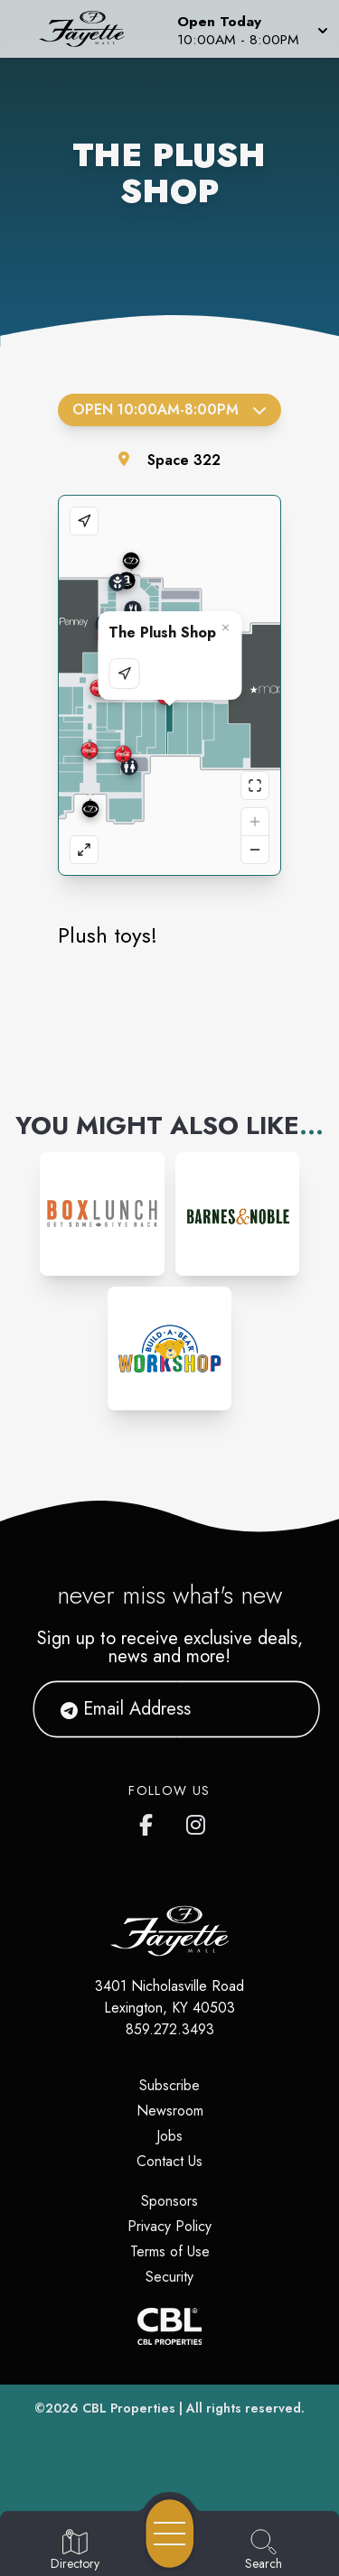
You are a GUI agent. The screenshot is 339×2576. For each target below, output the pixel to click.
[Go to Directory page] (75, 2550)
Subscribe (169, 2085)
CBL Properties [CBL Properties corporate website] (128, 2408)
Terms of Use (170, 2251)
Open (169, 409)
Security (169, 2276)
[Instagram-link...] (101, 1214)
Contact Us (169, 2161)
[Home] (88, 29)
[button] (251, 29)
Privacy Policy (169, 2226)
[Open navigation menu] (170, 2534)
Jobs (169, 2135)
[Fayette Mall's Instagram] (197, 1821)
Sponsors (169, 2200)
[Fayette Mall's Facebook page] (150, 1821)
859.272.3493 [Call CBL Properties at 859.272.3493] (170, 2029)
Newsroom (170, 2110)
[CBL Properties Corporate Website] (169, 2326)
